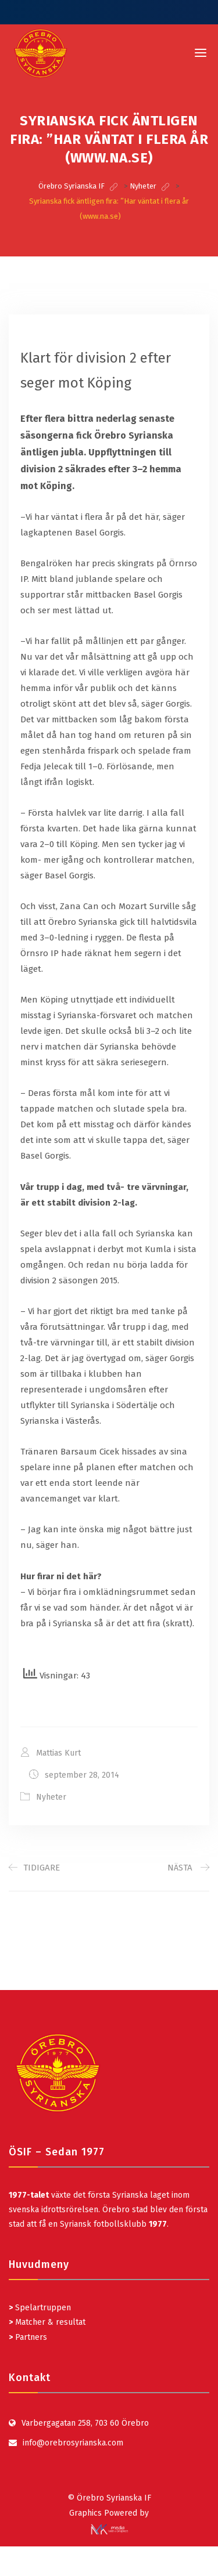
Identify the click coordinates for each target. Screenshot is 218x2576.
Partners (28, 2337)
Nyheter (51, 1797)
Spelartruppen (42, 2308)
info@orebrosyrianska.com (73, 2443)
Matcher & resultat (47, 2322)
